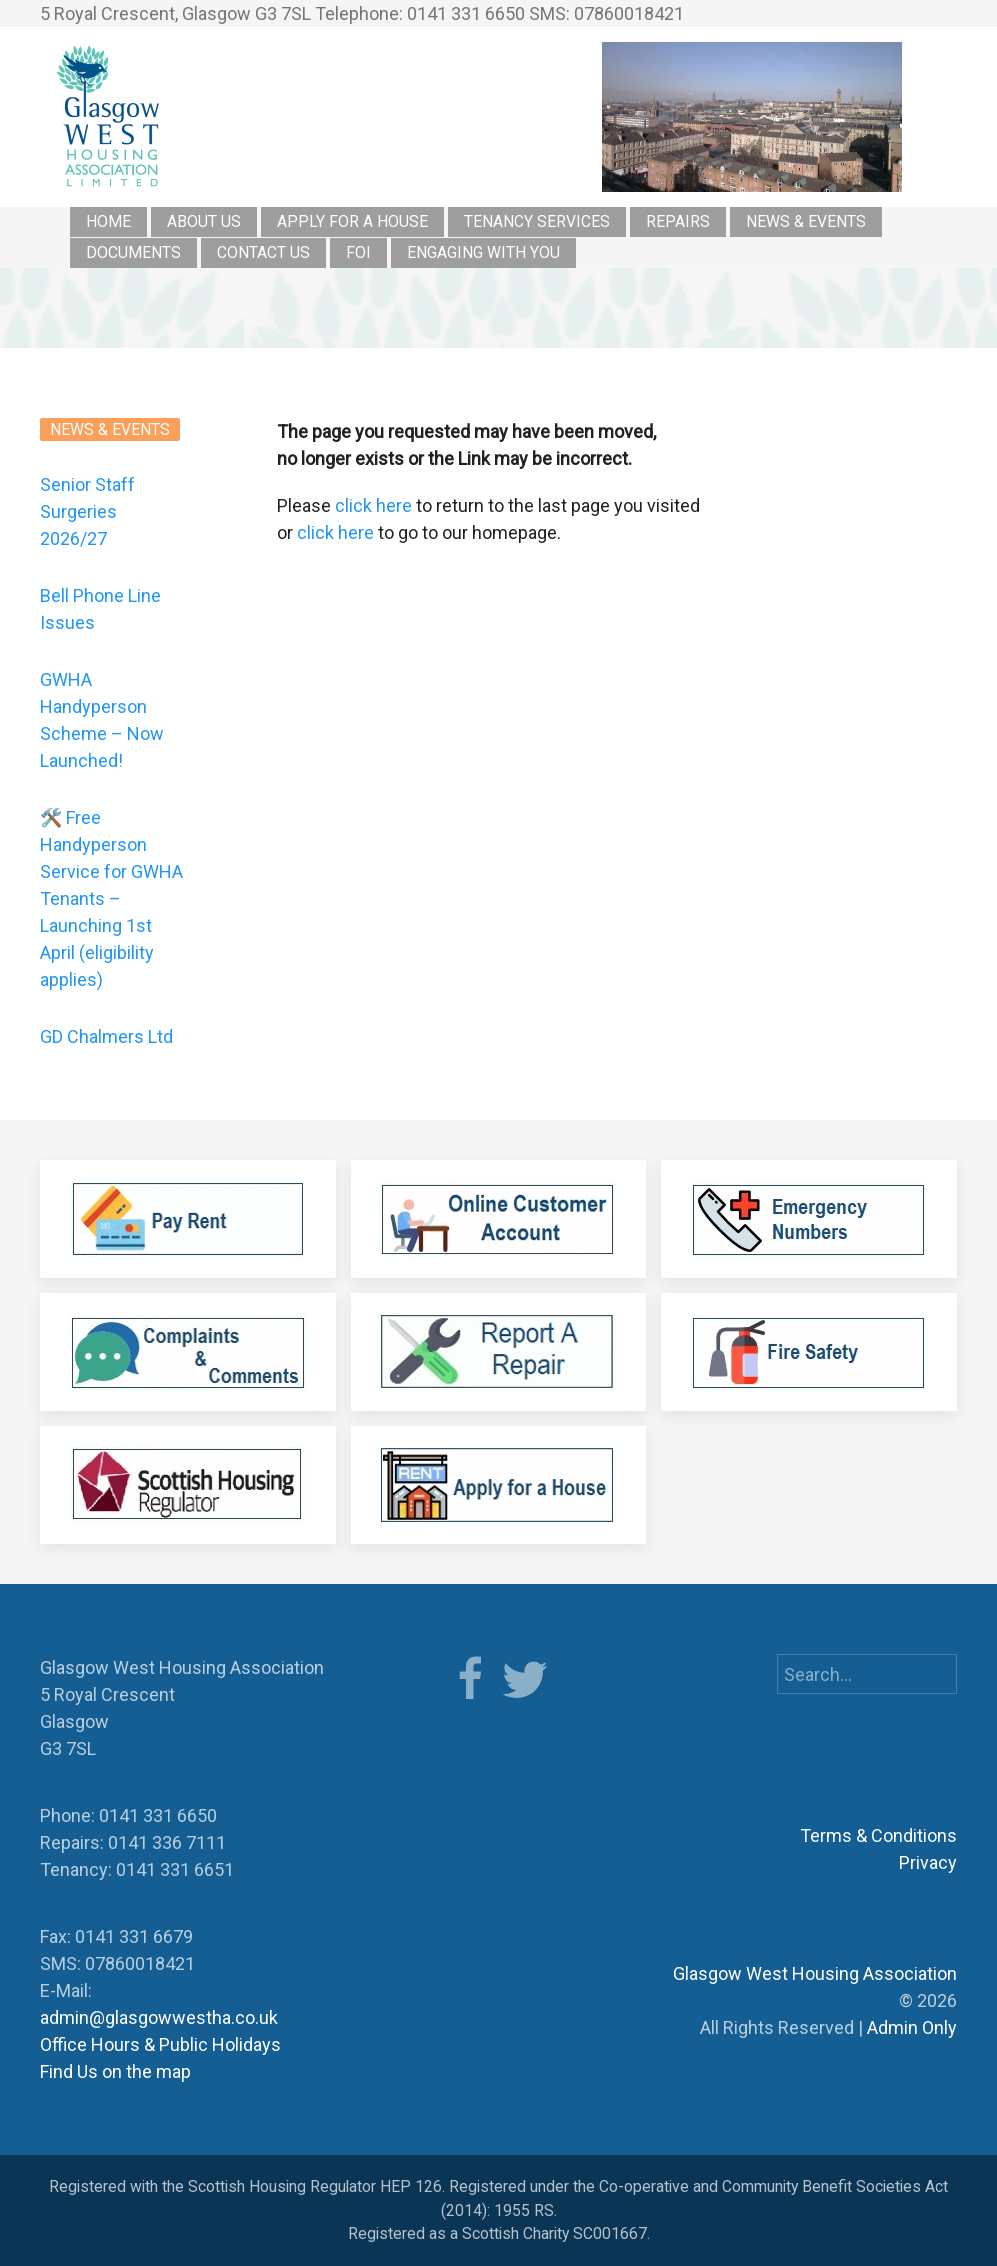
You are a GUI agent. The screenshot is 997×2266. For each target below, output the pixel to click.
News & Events (806, 221)
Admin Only (912, 2027)
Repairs (678, 221)
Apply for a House (352, 221)
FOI (358, 252)
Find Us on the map (115, 2071)
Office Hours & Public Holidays (160, 2044)
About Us (204, 221)
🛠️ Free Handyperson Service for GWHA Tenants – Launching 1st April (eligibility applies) (111, 898)
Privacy (928, 1862)
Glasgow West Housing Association (815, 1973)
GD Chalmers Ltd (106, 1036)
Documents (133, 252)
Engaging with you (483, 252)
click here (373, 505)
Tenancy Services (537, 221)
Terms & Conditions (878, 1835)
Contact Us (263, 252)
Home (108, 221)
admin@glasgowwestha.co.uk (159, 2017)
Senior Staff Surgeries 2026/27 (87, 511)
